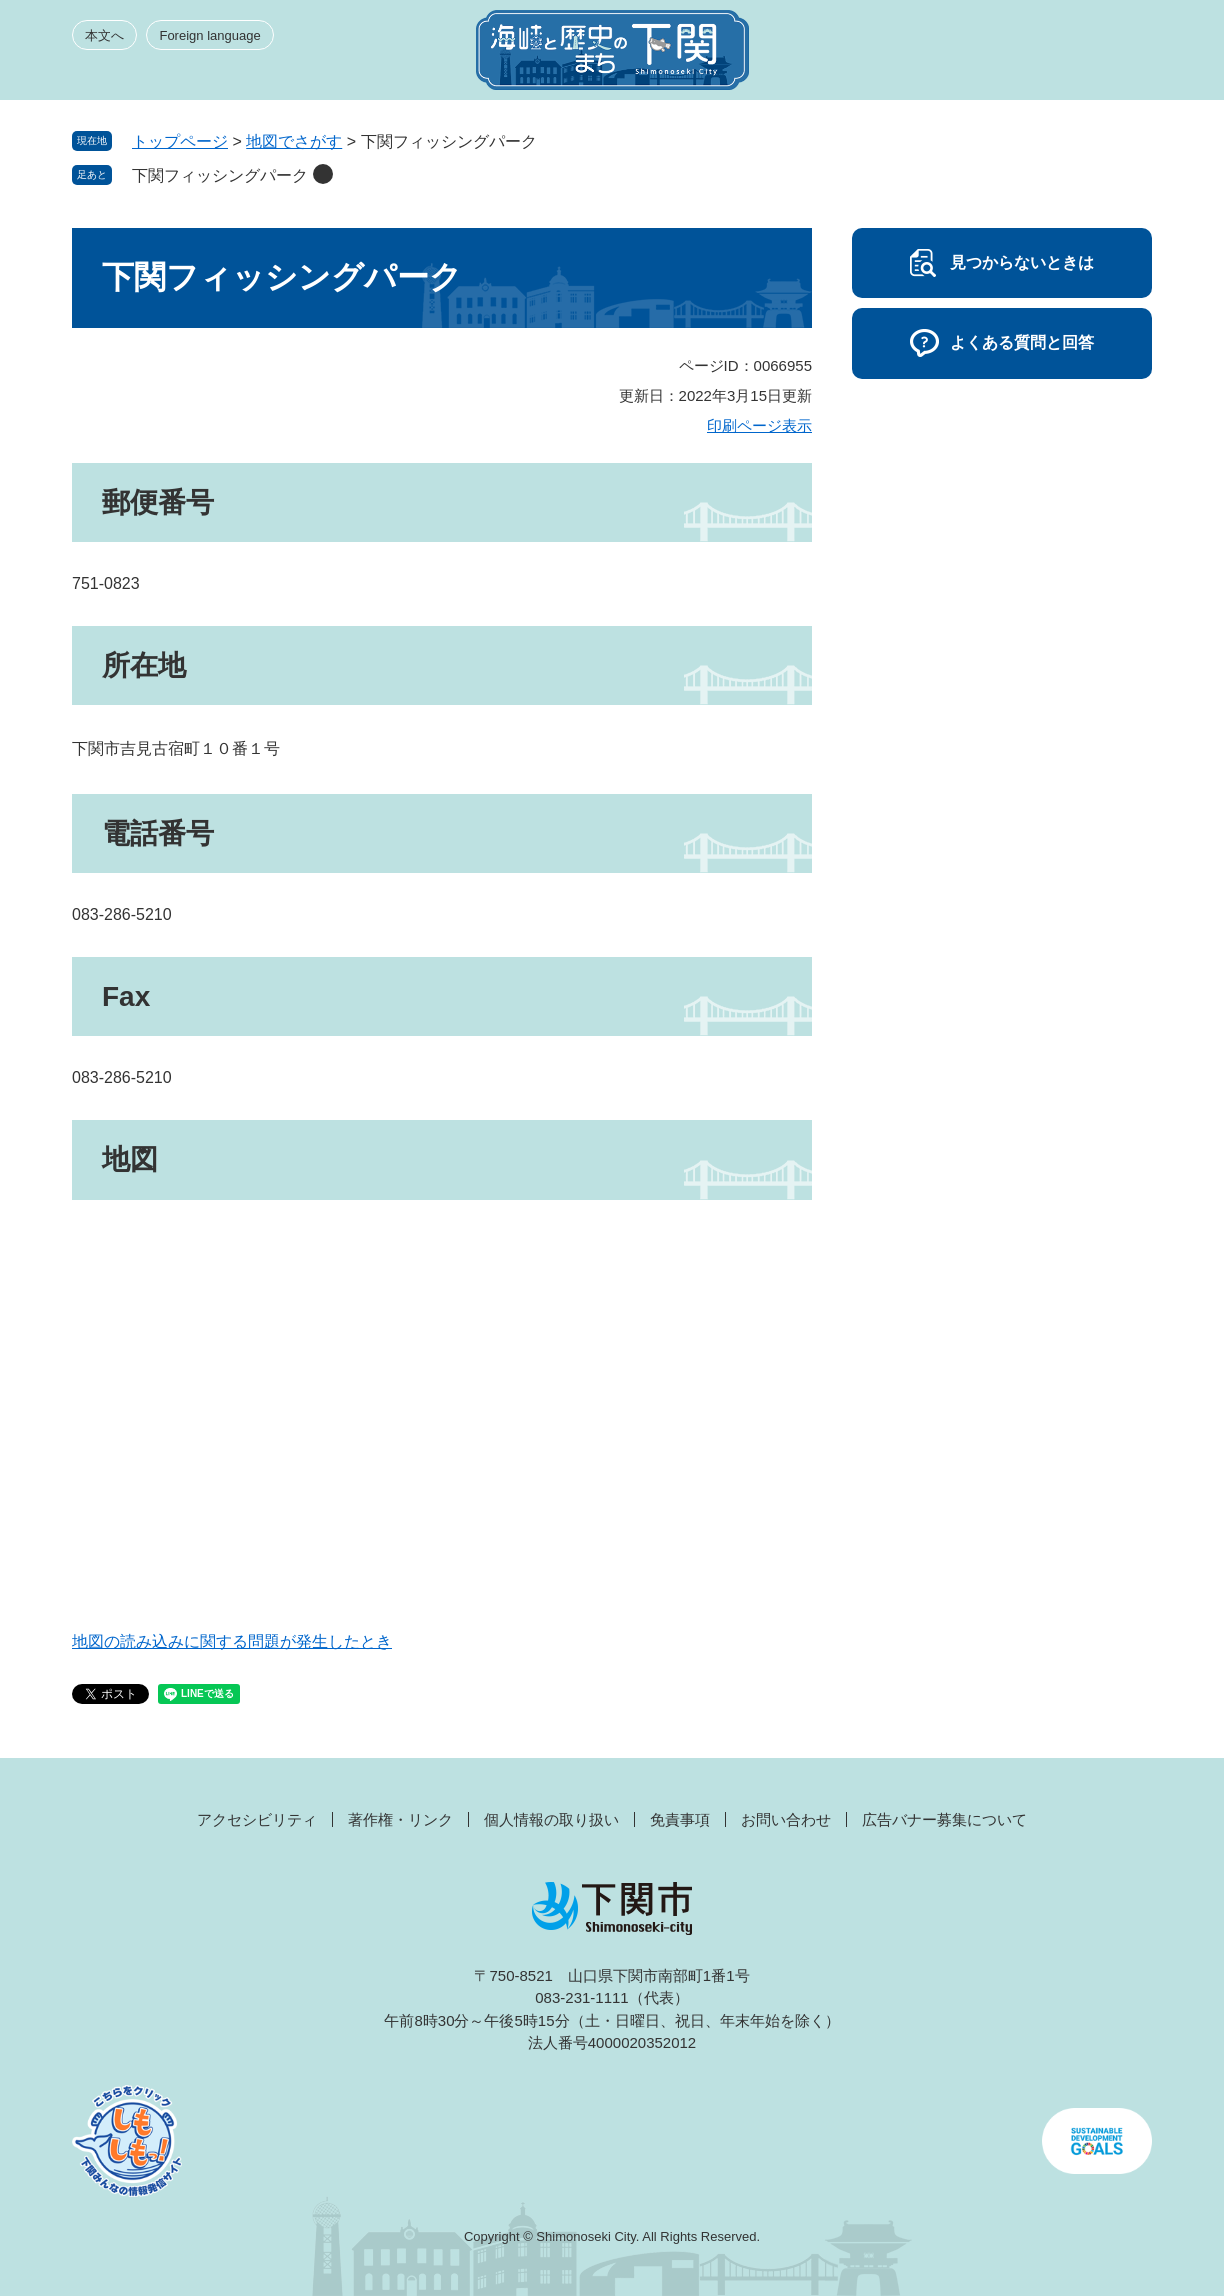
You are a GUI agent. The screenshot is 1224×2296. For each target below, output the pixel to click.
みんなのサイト (972, 56)
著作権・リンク (400, 1819)
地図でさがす (294, 141)
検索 (1044, 56)
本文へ (104, 35)
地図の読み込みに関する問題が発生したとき (232, 1641)
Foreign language (209, 35)
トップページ (180, 141)
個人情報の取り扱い (551, 1819)
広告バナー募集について (944, 1819)
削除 (323, 174)
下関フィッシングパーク (220, 175)
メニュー (1116, 56)
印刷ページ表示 (759, 425)
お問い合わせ (786, 1819)
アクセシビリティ (257, 1819)
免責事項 (680, 1819)
